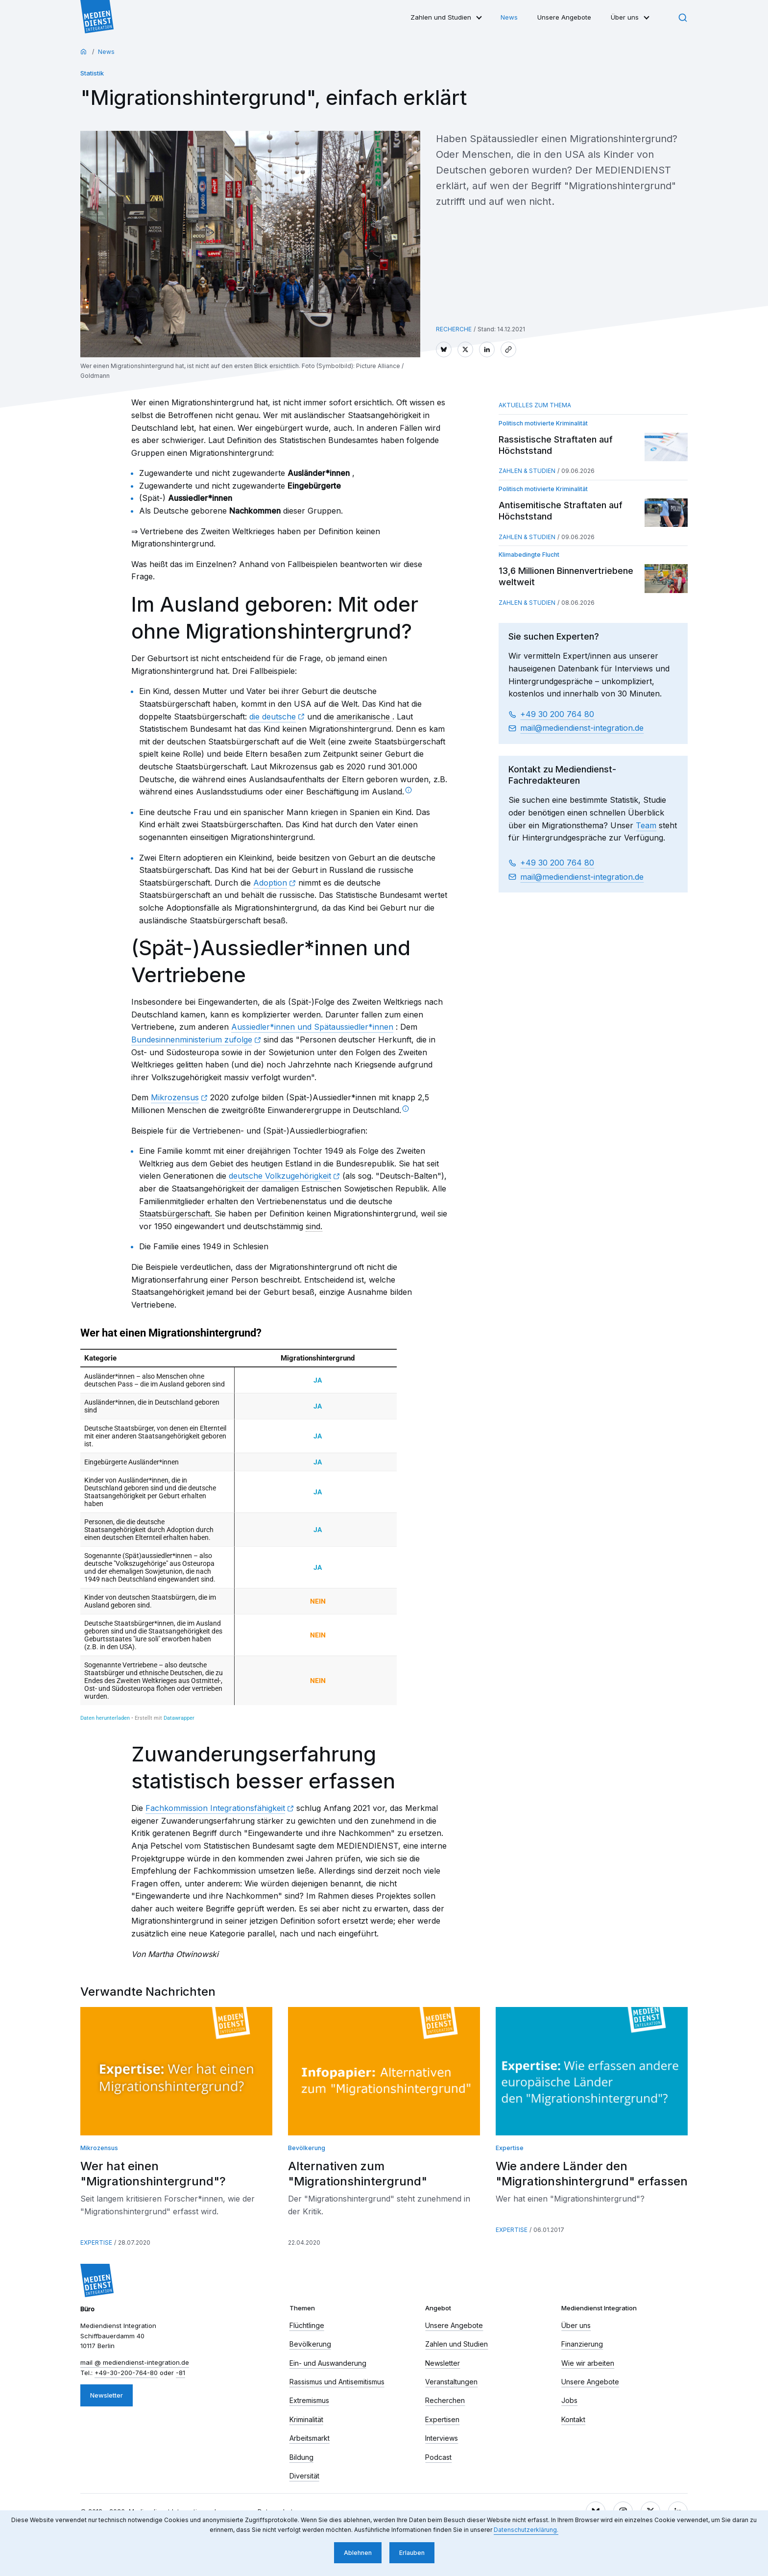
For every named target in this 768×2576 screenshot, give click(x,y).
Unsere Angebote (564, 17)
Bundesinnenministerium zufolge (191, 1039)
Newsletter (106, 2395)
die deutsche (272, 716)
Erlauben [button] (412, 2552)
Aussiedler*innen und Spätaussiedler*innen (312, 1027)
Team (646, 825)
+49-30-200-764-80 (126, 2373)
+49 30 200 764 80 (557, 714)
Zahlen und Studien (440, 17)
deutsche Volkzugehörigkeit (280, 1176)
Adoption (270, 883)
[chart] (238, 1524)
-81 (180, 2373)
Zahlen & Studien (527, 470)
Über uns (625, 17)
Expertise (96, 2242)
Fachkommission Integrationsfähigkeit (215, 1808)
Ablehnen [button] (358, 2552)
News (509, 17)
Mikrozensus (175, 1097)
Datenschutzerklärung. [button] (526, 2529)
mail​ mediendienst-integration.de (582, 728)
